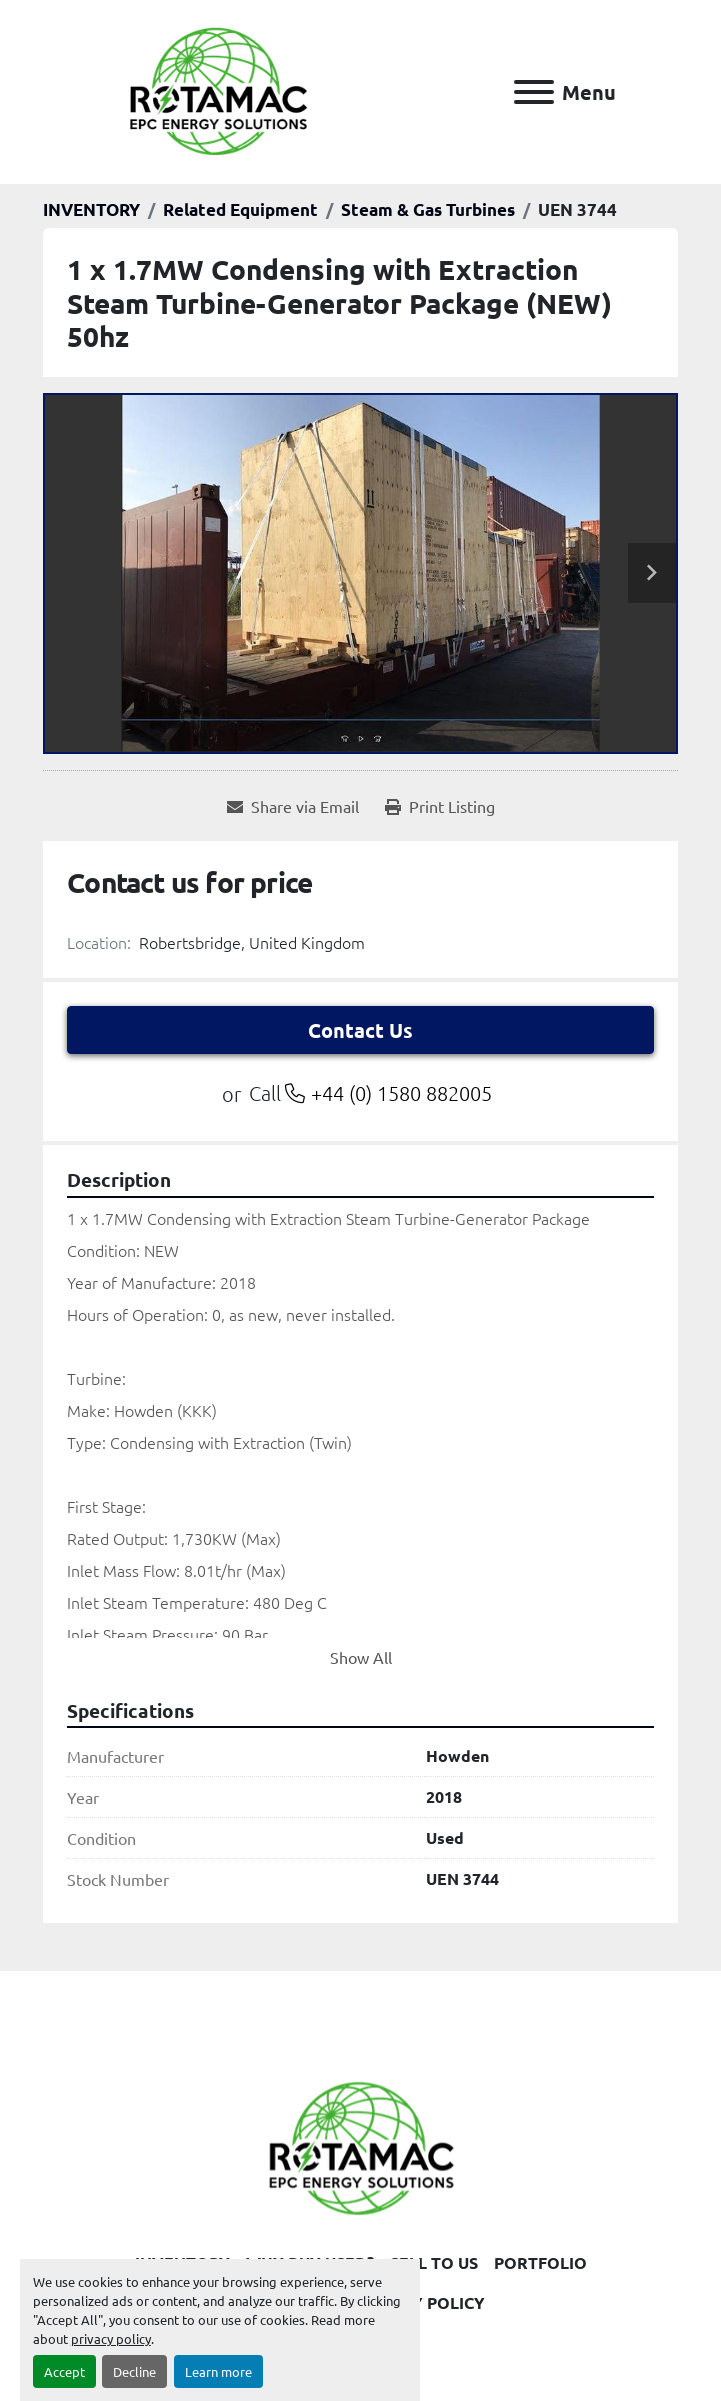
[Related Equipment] (240, 209)
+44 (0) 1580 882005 (401, 1093)
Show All (361, 1657)
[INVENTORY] (91, 209)
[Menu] (534, 92)
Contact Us (360, 1030)
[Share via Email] (293, 806)
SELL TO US (434, 2262)
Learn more (218, 2371)
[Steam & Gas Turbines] (428, 209)
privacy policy (111, 2338)
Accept (64, 2371)
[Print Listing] (440, 806)
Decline (134, 2371)
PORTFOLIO (540, 2262)
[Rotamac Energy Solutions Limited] (361, 2146)
